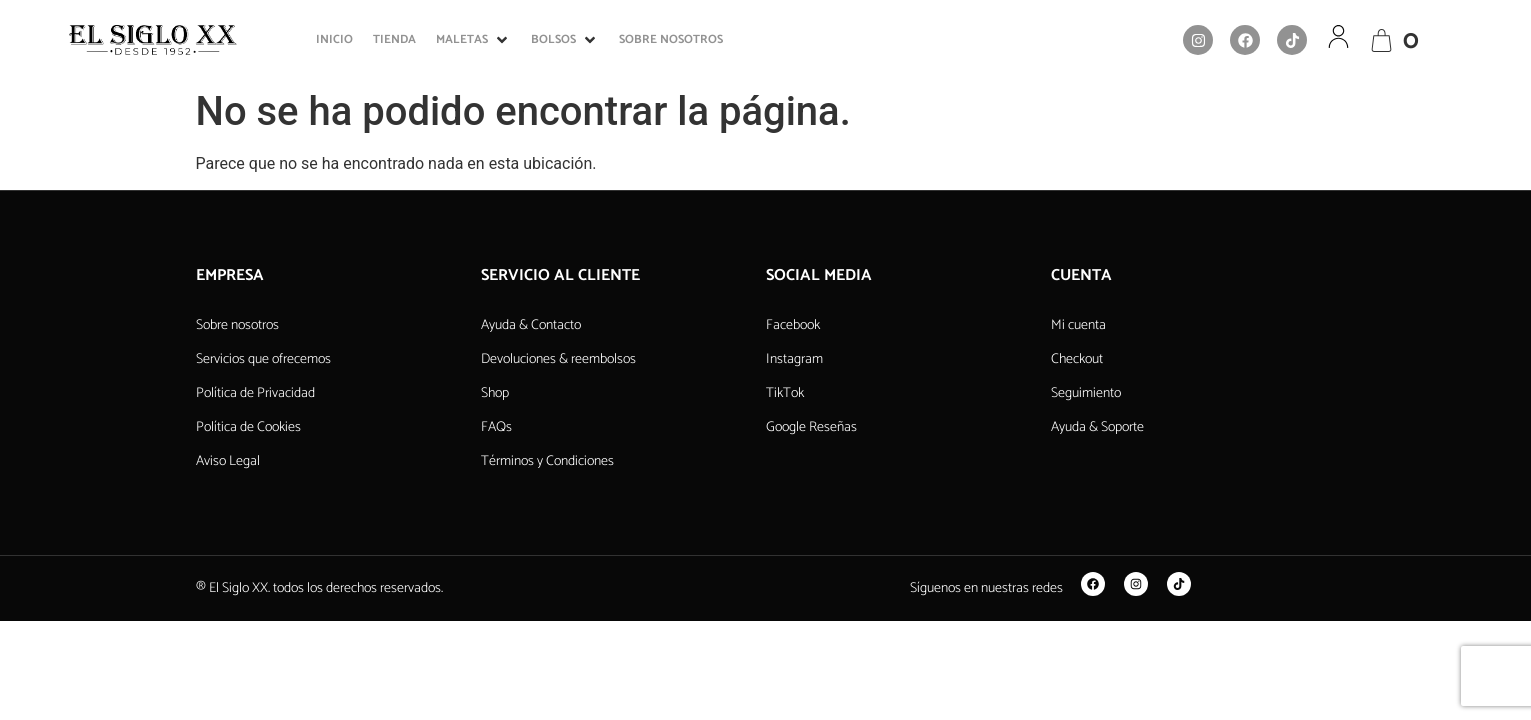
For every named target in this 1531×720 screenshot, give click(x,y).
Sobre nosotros (237, 325)
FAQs (496, 427)
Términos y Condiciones (547, 461)
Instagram (794, 359)
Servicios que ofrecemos (263, 359)
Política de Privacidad (255, 393)
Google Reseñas (811, 427)
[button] (473, 40)
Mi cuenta (1078, 325)
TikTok (785, 393)
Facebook (793, 325)
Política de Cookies (248, 427)
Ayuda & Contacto (531, 325)
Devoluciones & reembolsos (558, 359)
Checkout (1077, 359)
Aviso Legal (228, 461)
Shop (495, 393)
